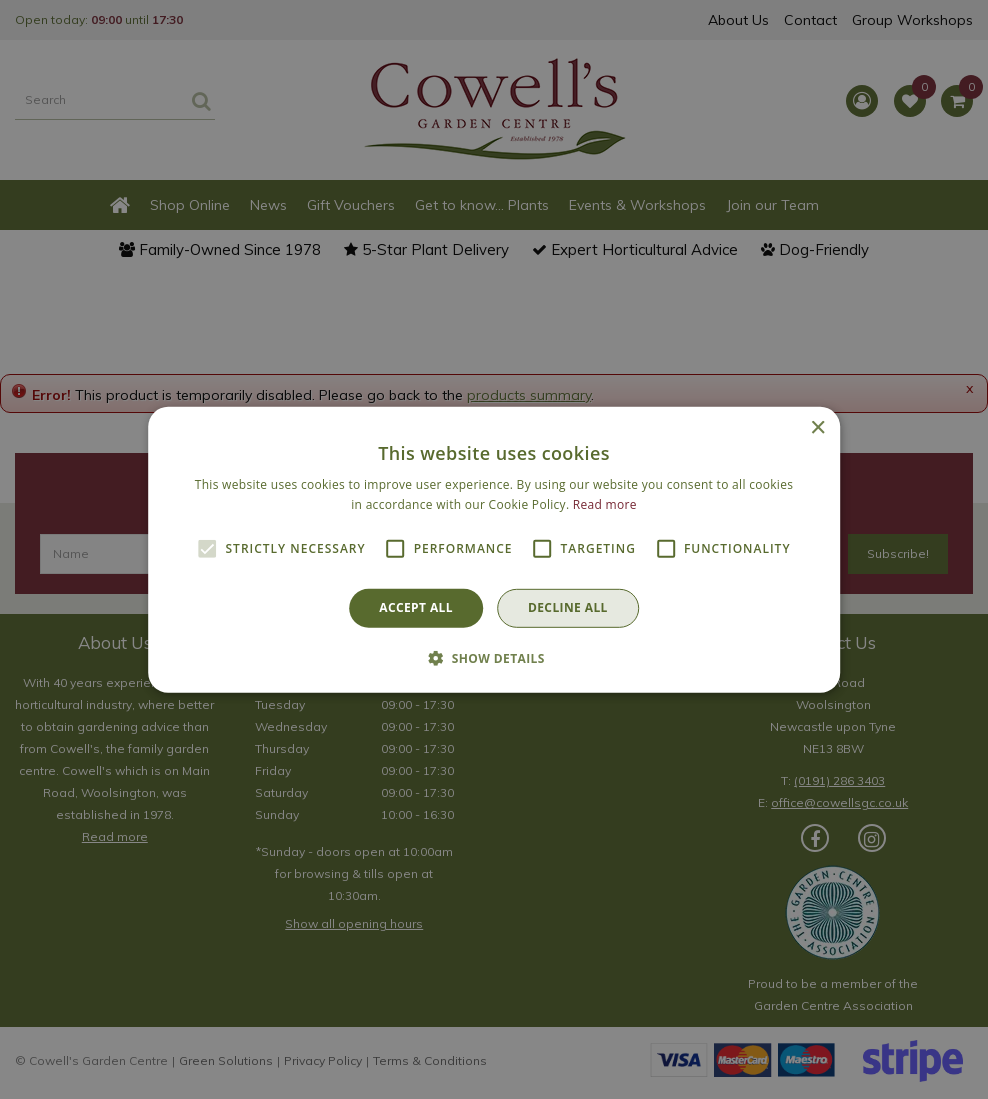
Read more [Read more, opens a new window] (605, 504)
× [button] (817, 427)
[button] (494, 658)
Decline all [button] (568, 607)
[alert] (494, 549)
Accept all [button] (416, 607)
